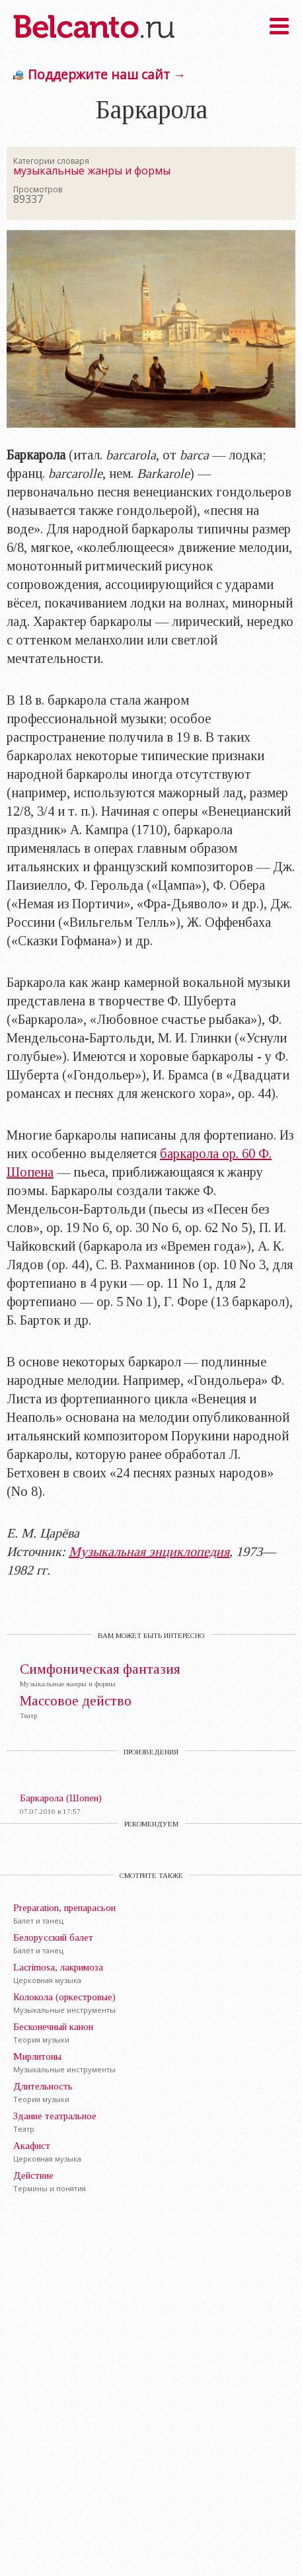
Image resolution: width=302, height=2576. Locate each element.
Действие (33, 2175)
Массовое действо (76, 1701)
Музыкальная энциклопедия (149, 1551)
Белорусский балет (53, 1937)
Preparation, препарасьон (64, 1907)
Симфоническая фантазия (100, 1669)
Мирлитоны (37, 2056)
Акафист (31, 2145)
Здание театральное (54, 2116)
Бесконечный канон (53, 2026)
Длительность (43, 2086)
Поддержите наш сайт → (107, 74)
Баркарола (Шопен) (61, 1798)
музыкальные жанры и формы (91, 170)
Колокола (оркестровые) (64, 1997)
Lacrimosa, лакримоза (58, 1967)
